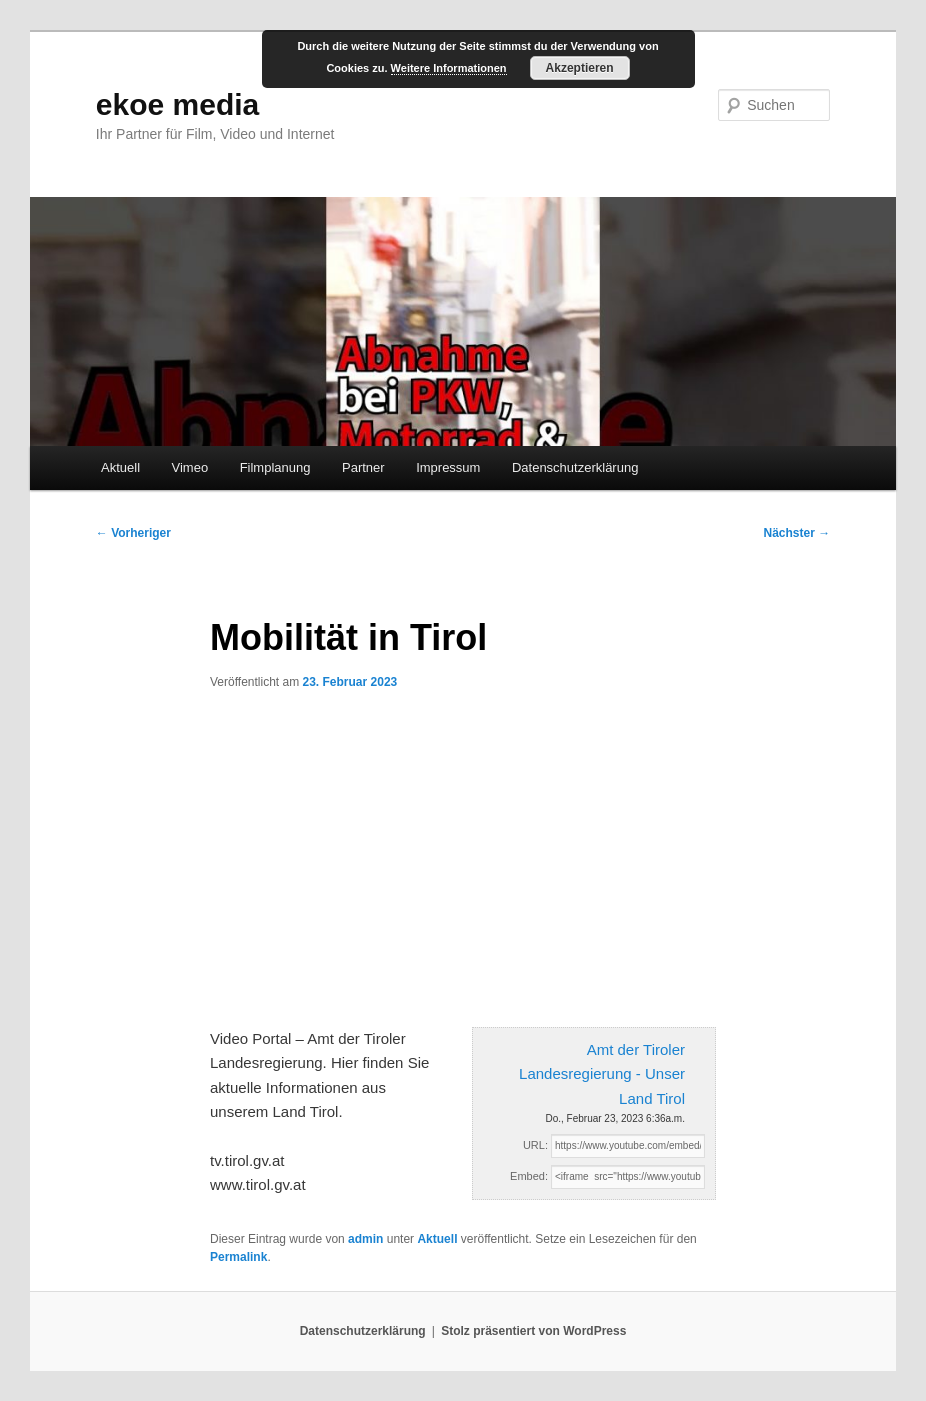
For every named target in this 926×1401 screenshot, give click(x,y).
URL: (535, 1145)
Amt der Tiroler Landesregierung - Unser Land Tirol (602, 1074)
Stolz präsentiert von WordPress (533, 1331)
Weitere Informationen (449, 68)
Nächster (796, 533)
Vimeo (190, 467)
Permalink (238, 1257)
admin (365, 1239)
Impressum (448, 467)
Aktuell (120, 467)
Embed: (529, 1176)
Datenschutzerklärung (575, 467)
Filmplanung (275, 467)
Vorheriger (133, 533)
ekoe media (177, 104)
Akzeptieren (580, 68)
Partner (363, 467)
